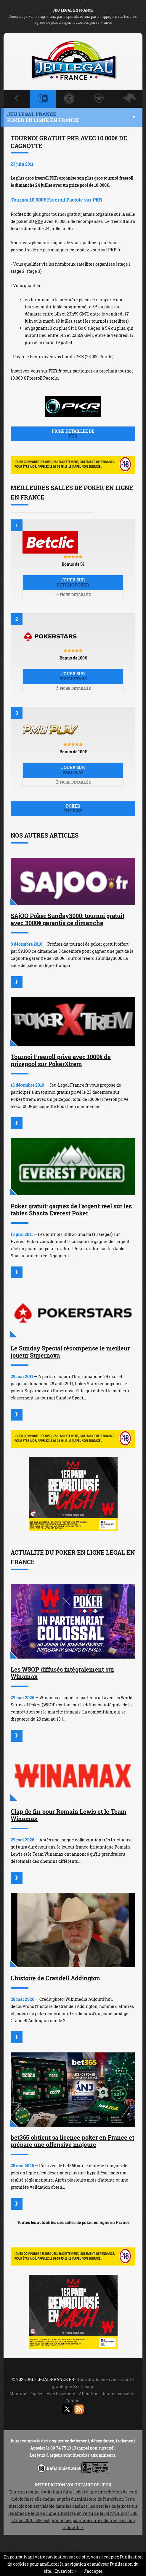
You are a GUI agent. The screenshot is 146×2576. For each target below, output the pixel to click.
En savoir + (65, 2571)
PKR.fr (114, 250)
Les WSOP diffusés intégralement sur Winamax (62, 1672)
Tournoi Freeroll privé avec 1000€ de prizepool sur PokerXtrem (61, 1060)
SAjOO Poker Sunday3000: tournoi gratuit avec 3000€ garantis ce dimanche (67, 919)
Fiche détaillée (73, 594)
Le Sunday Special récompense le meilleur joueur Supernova (70, 1351)
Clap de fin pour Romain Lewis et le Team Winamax (68, 1815)
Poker (73, 808)
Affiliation (89, 2393)
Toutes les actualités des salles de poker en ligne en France (73, 2222)
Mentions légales (26, 2393)
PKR (39, 221)
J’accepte (93, 2571)
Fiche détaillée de (73, 433)
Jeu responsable (118, 2393)
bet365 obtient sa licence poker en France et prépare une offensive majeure (72, 2140)
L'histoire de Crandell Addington (55, 1978)
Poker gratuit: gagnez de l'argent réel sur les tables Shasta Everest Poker (71, 1209)
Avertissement (61, 2393)
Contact (73, 2401)
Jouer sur (73, 582)
